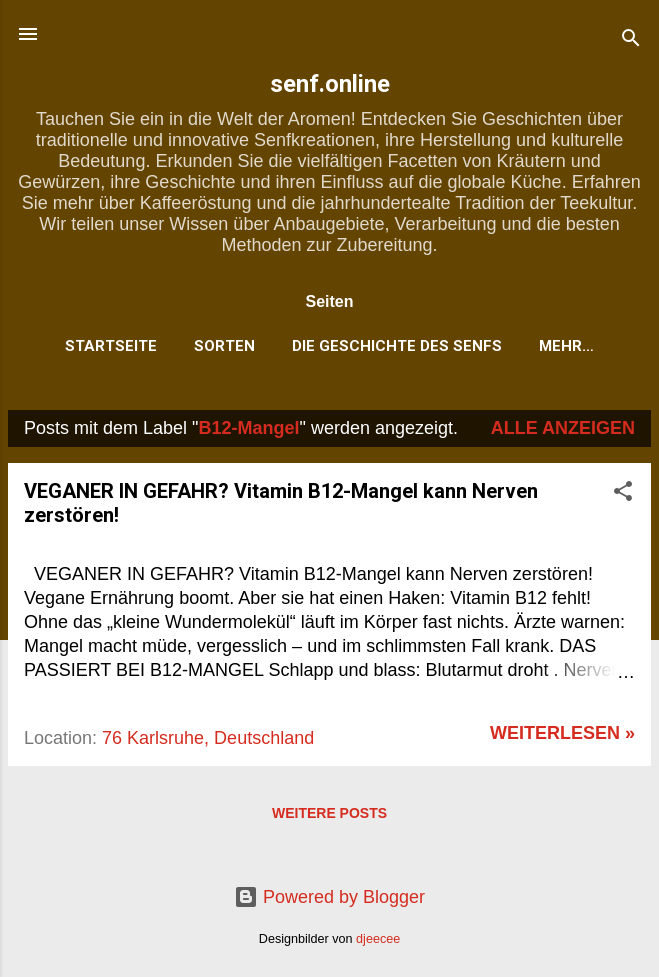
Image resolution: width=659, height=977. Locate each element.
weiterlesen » (562, 733)
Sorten (224, 346)
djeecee (378, 939)
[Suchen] (631, 40)
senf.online (330, 84)
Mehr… (566, 346)
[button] (623, 494)
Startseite (111, 346)
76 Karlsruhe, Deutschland (208, 738)
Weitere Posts (329, 813)
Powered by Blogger (329, 897)
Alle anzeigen (563, 428)
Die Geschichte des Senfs (397, 346)
